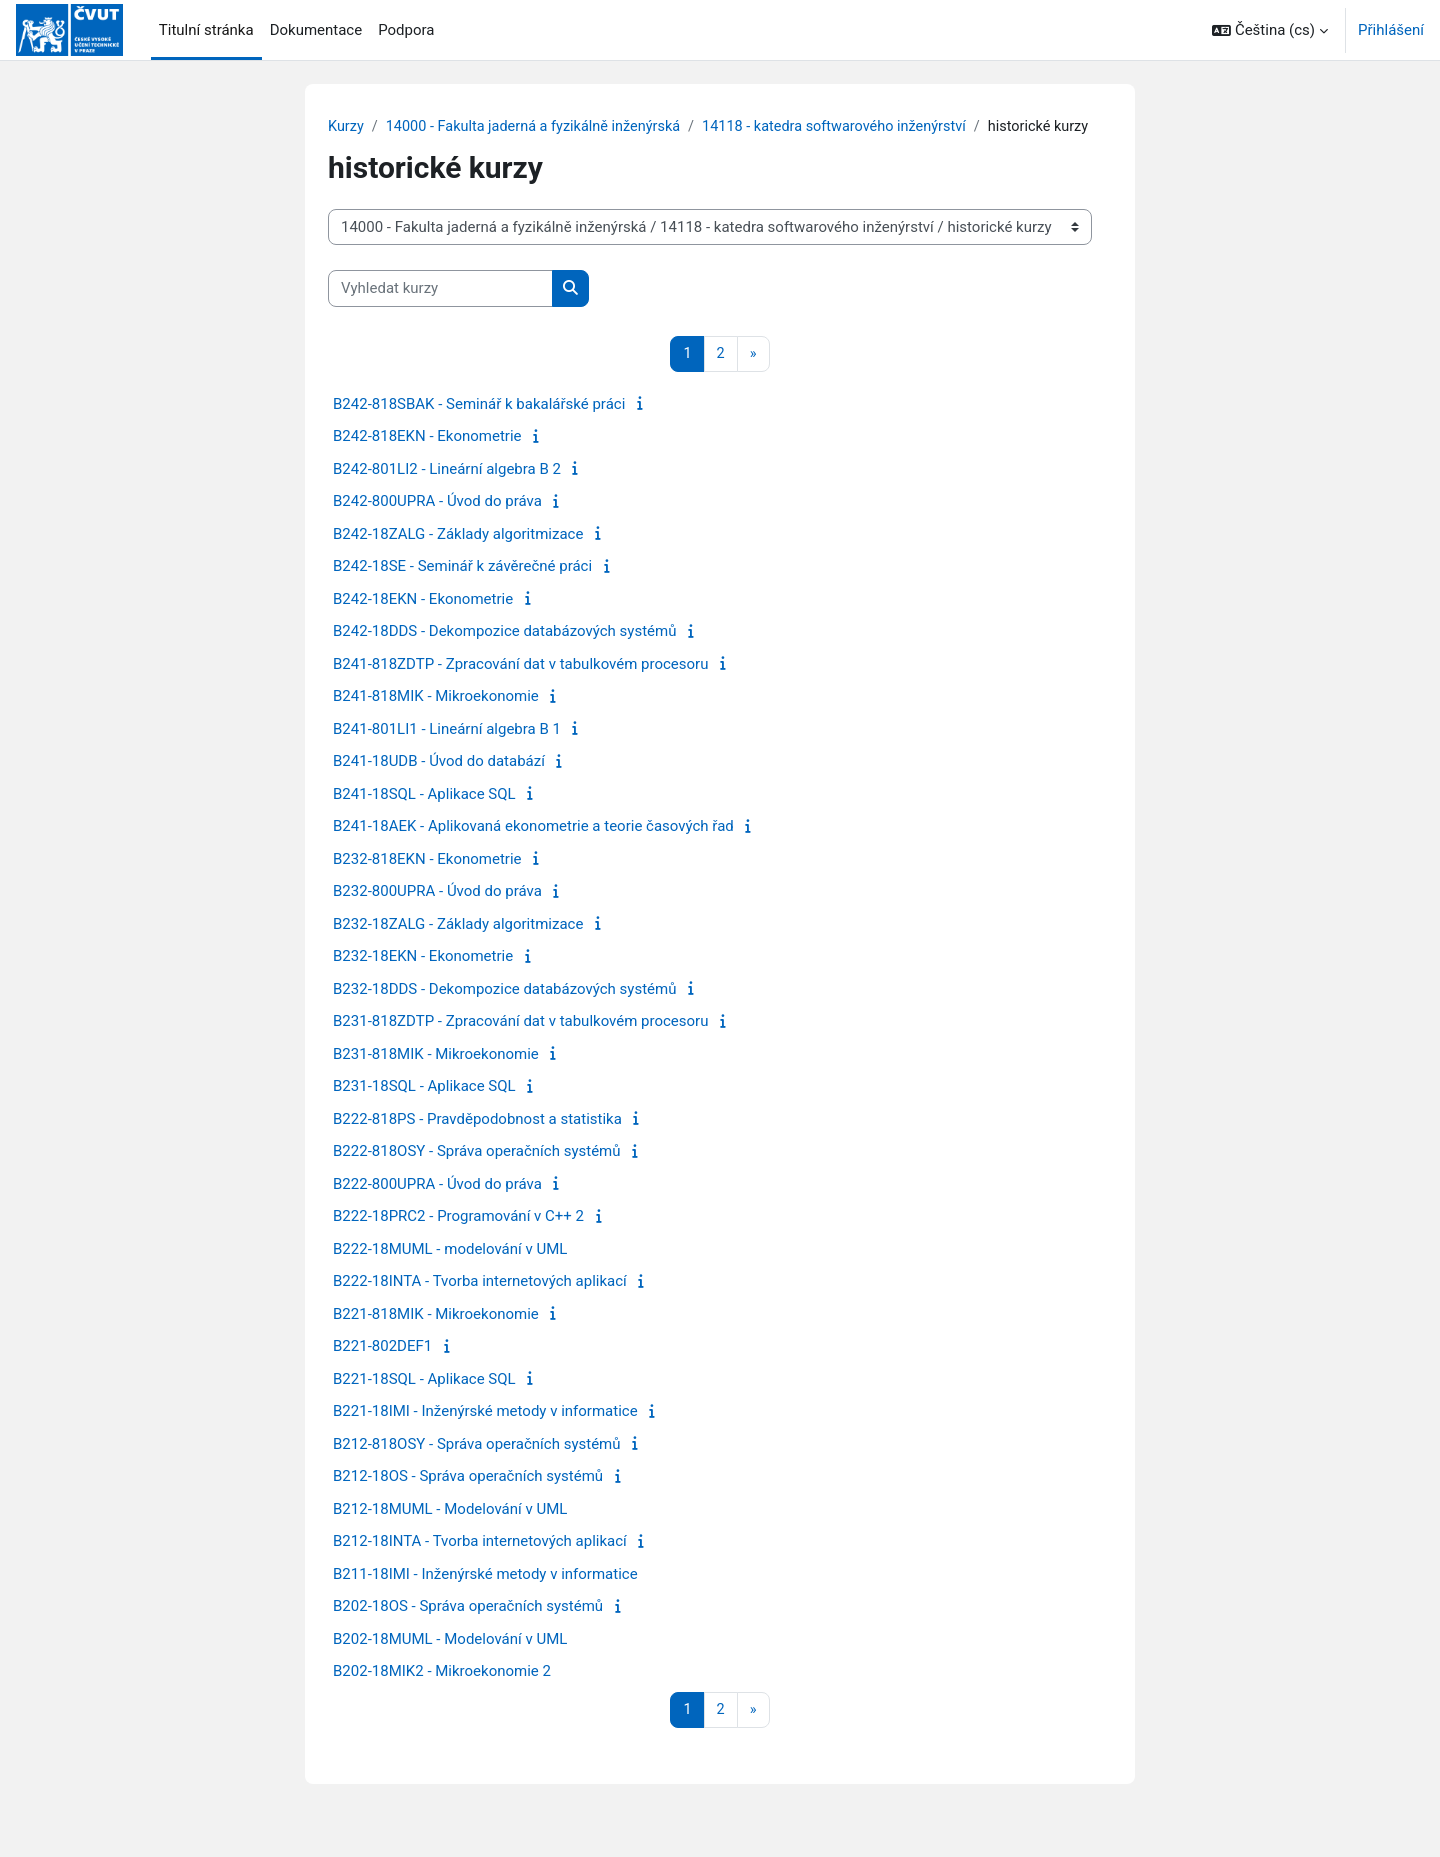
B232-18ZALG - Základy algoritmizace (458, 948)
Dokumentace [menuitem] (316, 30)
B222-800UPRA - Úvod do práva (437, 1208)
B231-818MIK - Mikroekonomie (436, 1078)
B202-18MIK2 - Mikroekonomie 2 (442, 1695)
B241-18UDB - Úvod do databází (439, 785)
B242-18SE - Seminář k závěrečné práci (462, 590)
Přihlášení (1391, 30)
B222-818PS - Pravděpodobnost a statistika (477, 1143)
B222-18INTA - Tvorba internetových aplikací (480, 1305)
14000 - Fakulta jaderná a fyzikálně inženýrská (539, 127)
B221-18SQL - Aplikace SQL (424, 1403)
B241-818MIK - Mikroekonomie (436, 720)
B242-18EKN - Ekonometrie (423, 623)
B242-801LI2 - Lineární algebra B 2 (447, 493)
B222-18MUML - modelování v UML (450, 1273)
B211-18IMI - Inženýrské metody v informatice (485, 1598)
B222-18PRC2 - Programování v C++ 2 (458, 1240)
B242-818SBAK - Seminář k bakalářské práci (479, 428)
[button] (1270, 30)
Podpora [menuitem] (406, 30)
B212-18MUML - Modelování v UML (450, 1533)
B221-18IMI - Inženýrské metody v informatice (485, 1435)
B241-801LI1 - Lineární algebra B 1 (447, 753)
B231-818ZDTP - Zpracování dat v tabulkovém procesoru (520, 1045)
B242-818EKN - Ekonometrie (427, 460)
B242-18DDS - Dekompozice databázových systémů (504, 655)
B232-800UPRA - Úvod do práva (437, 915)
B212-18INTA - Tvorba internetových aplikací (480, 1565)
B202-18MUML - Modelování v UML (450, 1663)
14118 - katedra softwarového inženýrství (852, 127)
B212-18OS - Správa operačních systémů (468, 1500)
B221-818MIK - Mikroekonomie (436, 1338)
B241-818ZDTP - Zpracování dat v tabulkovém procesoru (520, 688)
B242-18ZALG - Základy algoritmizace (458, 558)
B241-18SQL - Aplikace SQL (424, 818)
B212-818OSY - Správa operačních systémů (477, 1468)
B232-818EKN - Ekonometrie (427, 883)
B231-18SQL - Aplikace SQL (424, 1110)
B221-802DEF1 (382, 1370)
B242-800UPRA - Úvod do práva (437, 525)
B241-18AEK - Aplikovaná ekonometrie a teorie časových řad (533, 850)
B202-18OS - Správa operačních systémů (468, 1630)
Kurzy (346, 127)
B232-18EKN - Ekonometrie (423, 980)
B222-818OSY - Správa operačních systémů (477, 1175)
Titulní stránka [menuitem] (206, 30)
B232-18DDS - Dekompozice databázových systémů (504, 1013)
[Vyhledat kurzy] (440, 312)
